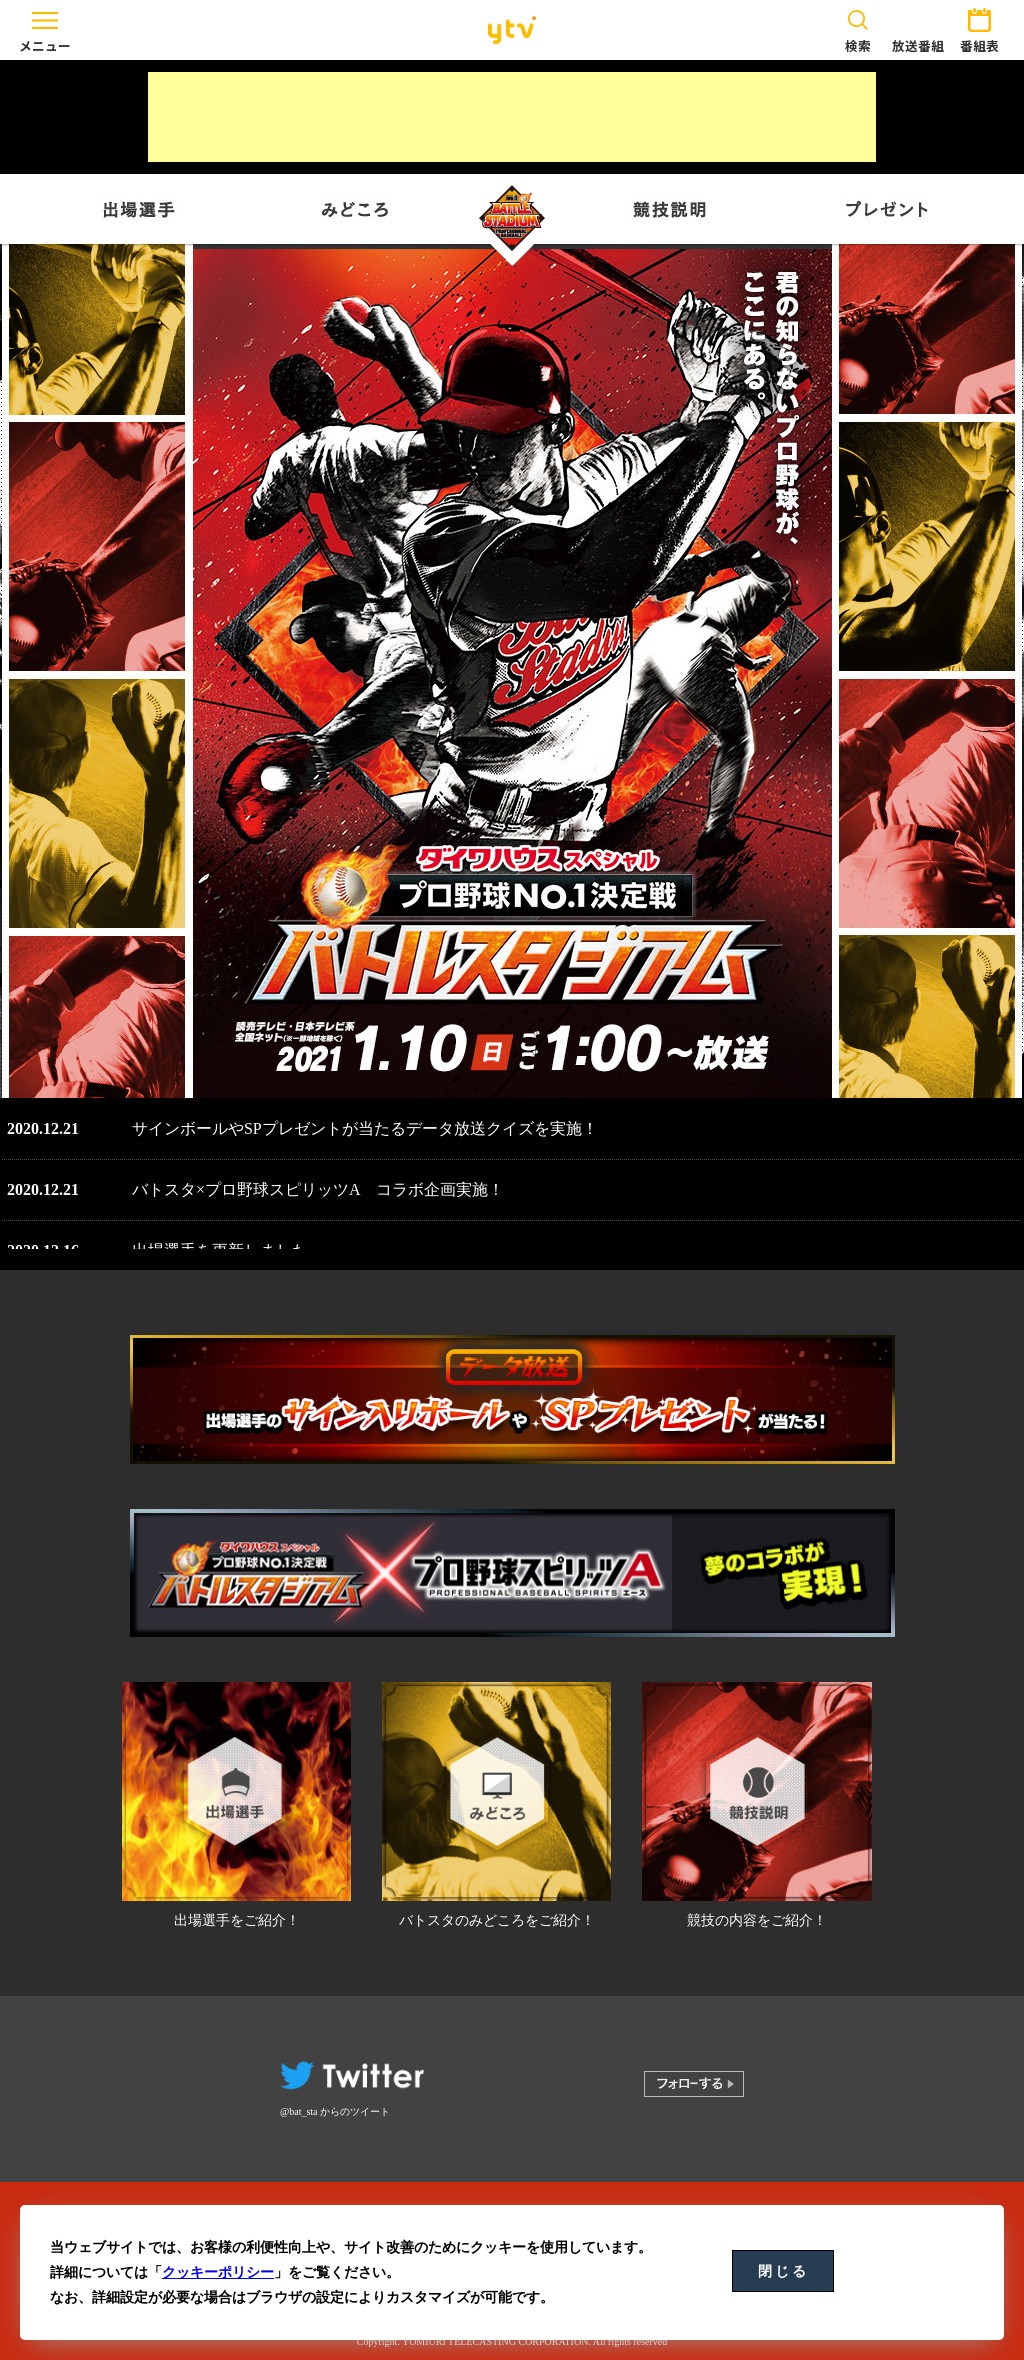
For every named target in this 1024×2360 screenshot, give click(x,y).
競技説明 (669, 209)
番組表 (979, 28)
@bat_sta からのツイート (335, 2111)
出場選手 (141, 209)
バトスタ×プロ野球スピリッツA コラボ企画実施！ (318, 1189)
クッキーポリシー (218, 2272)
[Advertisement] (512, 117)
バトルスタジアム (512, 221)
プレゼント (883, 209)
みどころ (355, 209)
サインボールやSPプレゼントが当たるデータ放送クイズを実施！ (365, 1128)
